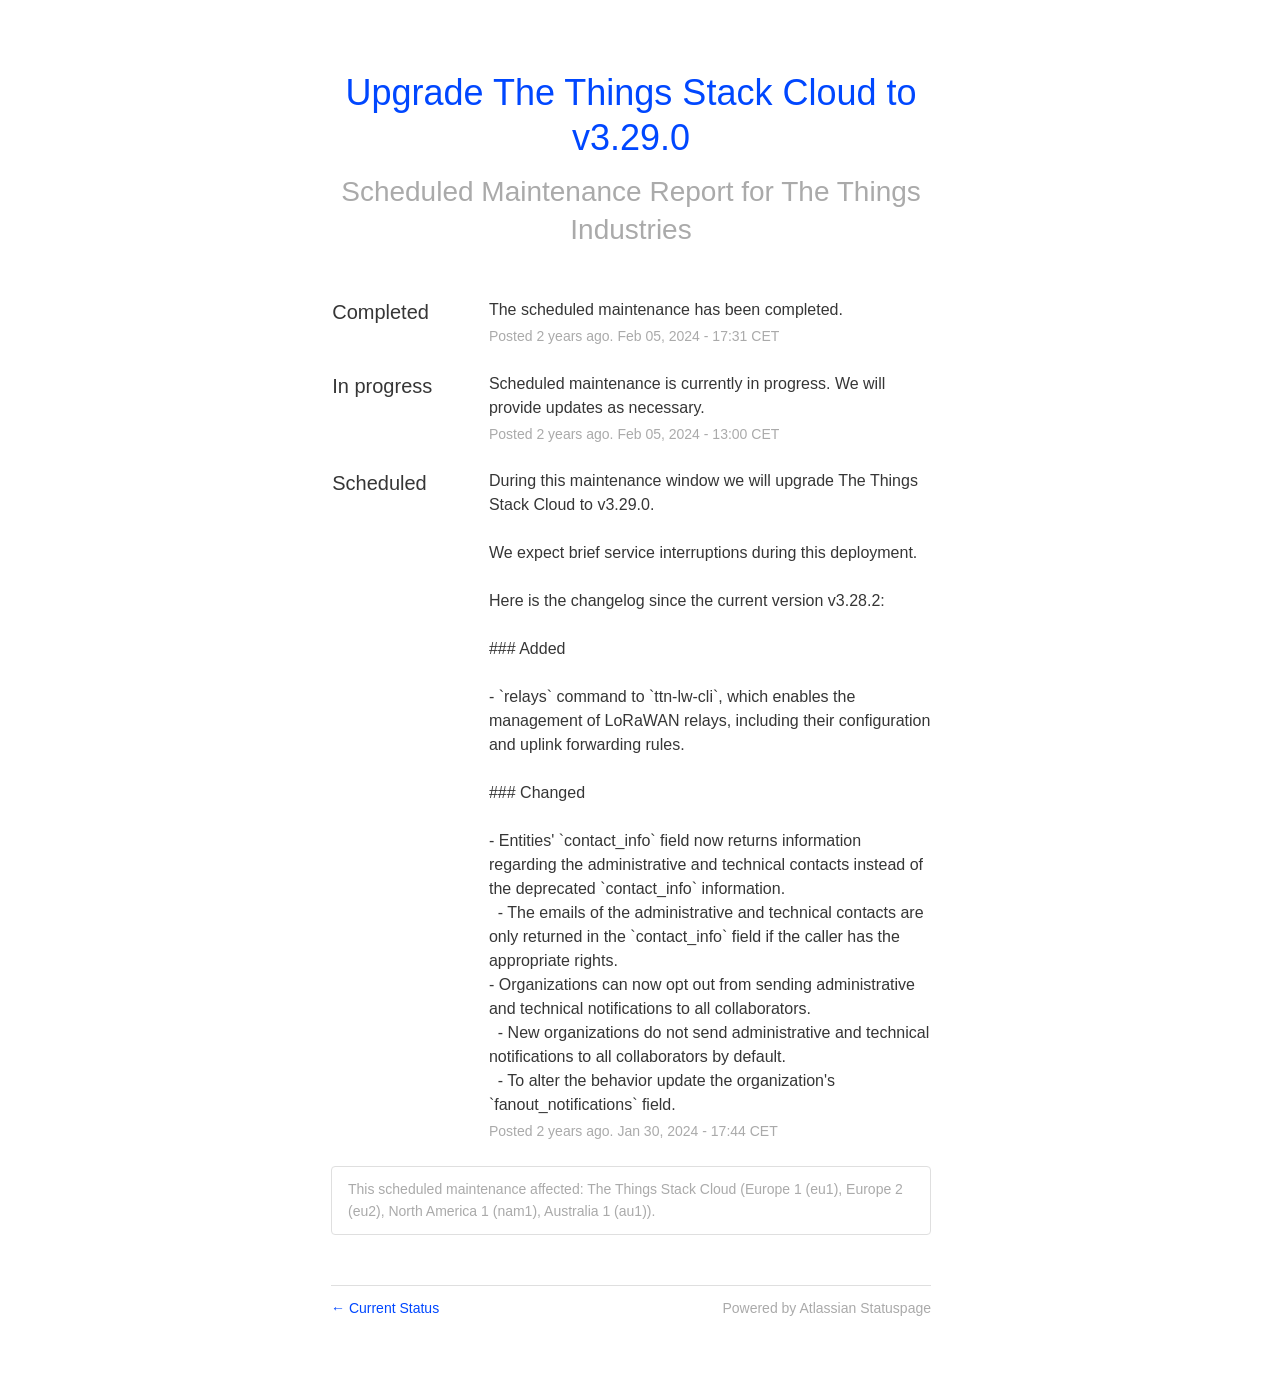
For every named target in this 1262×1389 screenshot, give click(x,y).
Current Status (385, 1308)
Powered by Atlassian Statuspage (826, 1308)
